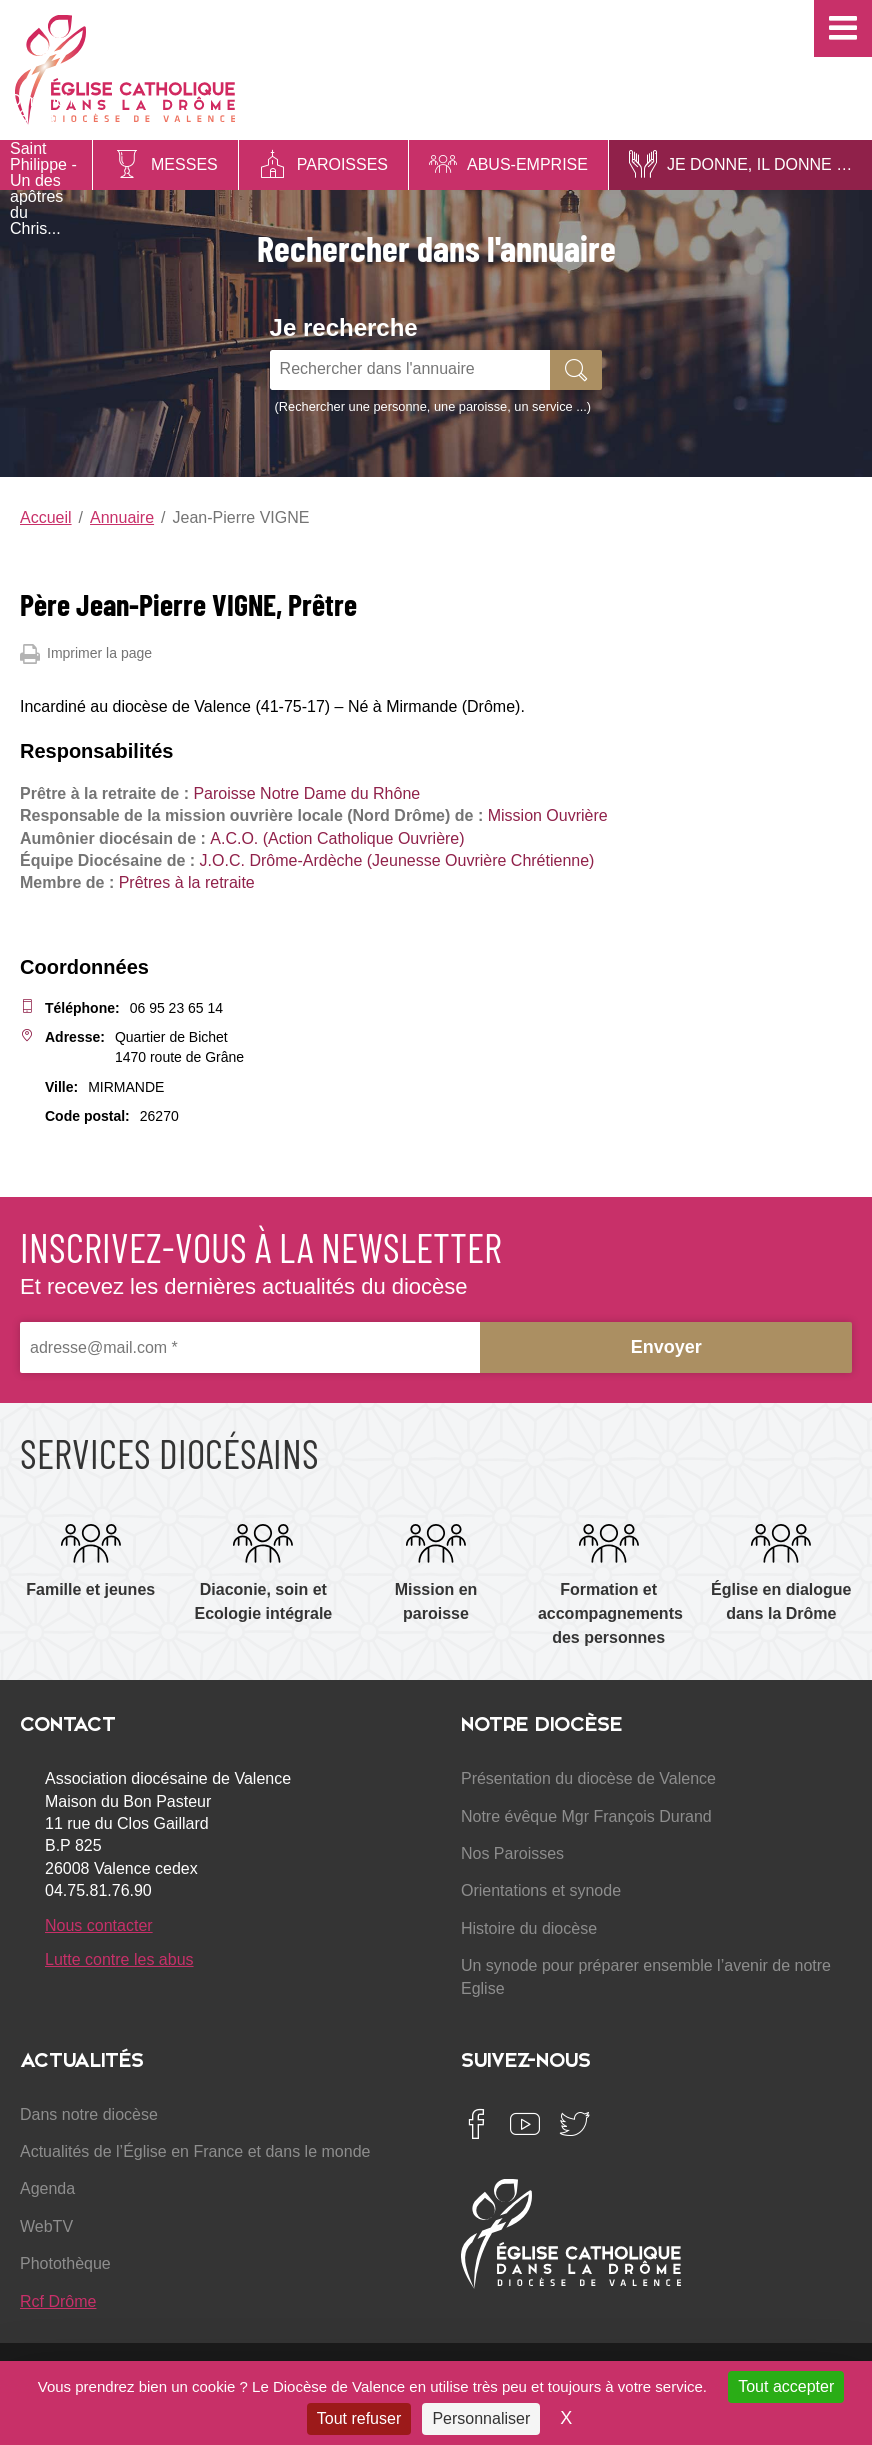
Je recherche (344, 327)
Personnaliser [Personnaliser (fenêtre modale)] (481, 2418)
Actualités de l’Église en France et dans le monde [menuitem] (195, 2151)
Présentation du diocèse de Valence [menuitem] (588, 1778)
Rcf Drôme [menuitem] (58, 2301)
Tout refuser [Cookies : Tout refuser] (359, 2418)
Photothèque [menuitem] (65, 2263)
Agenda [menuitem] (47, 2188)
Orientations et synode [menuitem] (541, 1890)
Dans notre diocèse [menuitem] (89, 2114)
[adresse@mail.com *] (250, 1347)
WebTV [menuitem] (46, 2226)
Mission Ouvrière (548, 815)
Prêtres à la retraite (187, 882)
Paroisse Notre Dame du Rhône (306, 793)
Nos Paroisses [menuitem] (512, 1853)
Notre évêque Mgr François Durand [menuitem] (586, 1816)
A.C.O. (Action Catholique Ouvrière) (337, 838)
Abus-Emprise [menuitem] (527, 164)
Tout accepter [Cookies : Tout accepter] (786, 2386)
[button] (843, 28)
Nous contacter (99, 1925)
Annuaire (122, 517)
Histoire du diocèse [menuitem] (529, 1928)
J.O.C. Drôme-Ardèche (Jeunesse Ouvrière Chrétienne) (397, 860)
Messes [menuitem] (184, 164)
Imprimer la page (86, 654)
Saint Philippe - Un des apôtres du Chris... (43, 188)
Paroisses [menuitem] (342, 164)
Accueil (46, 517)
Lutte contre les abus (119, 1959)
